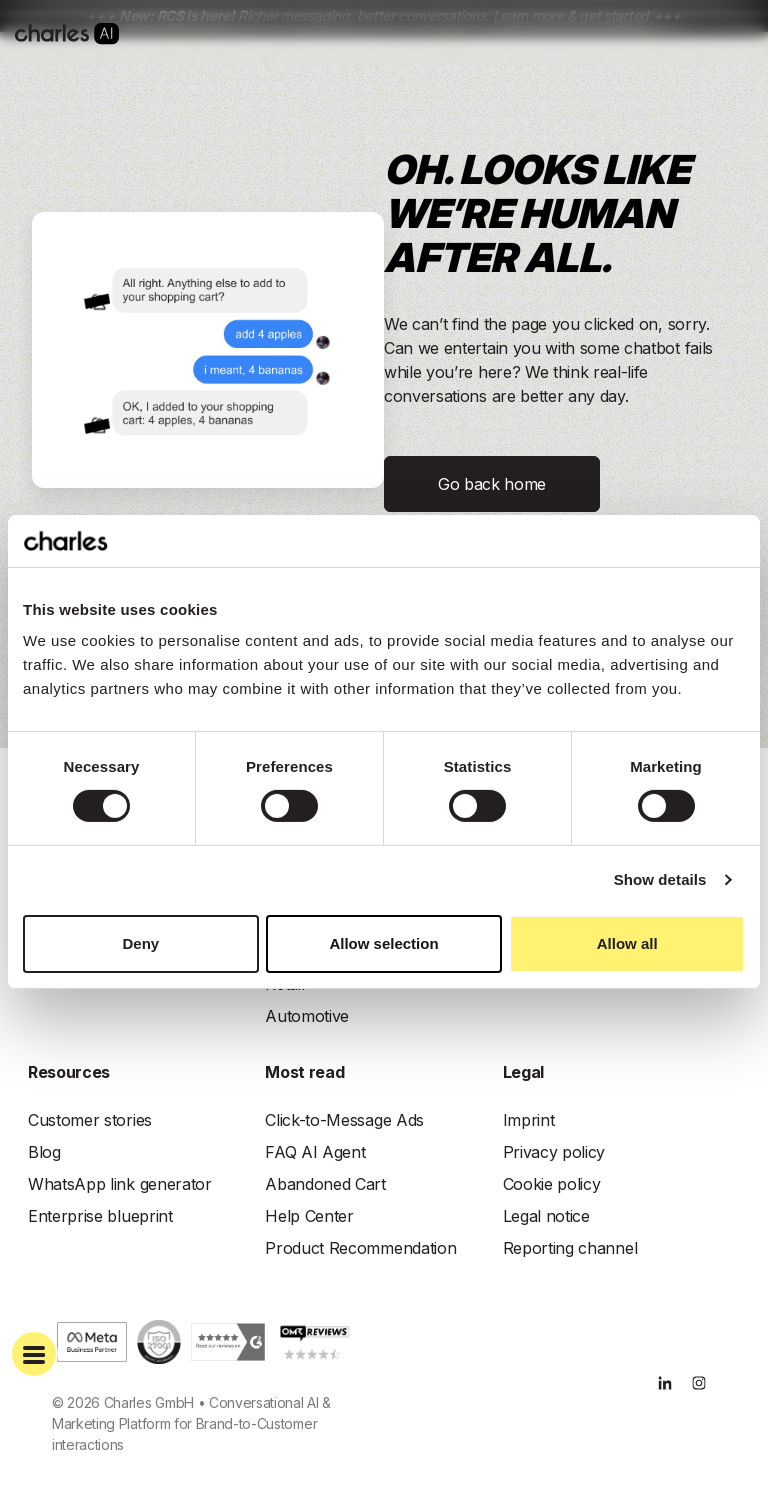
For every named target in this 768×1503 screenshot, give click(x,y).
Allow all (627, 943)
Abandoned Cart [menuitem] (325, 1184)
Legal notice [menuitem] (546, 1216)
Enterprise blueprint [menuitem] (100, 1216)
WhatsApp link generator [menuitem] (120, 1184)
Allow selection (383, 943)
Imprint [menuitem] (529, 1120)
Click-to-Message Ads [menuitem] (344, 1120)
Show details (660, 879)
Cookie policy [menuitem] (552, 1184)
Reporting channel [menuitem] (570, 1248)
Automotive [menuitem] (307, 1016)
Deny (140, 943)
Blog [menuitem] (44, 1152)
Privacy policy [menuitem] (554, 1152)
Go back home (492, 484)
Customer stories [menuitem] (90, 1120)
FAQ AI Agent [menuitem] (315, 1152)
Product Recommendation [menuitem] (360, 1248)
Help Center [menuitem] (309, 1216)
